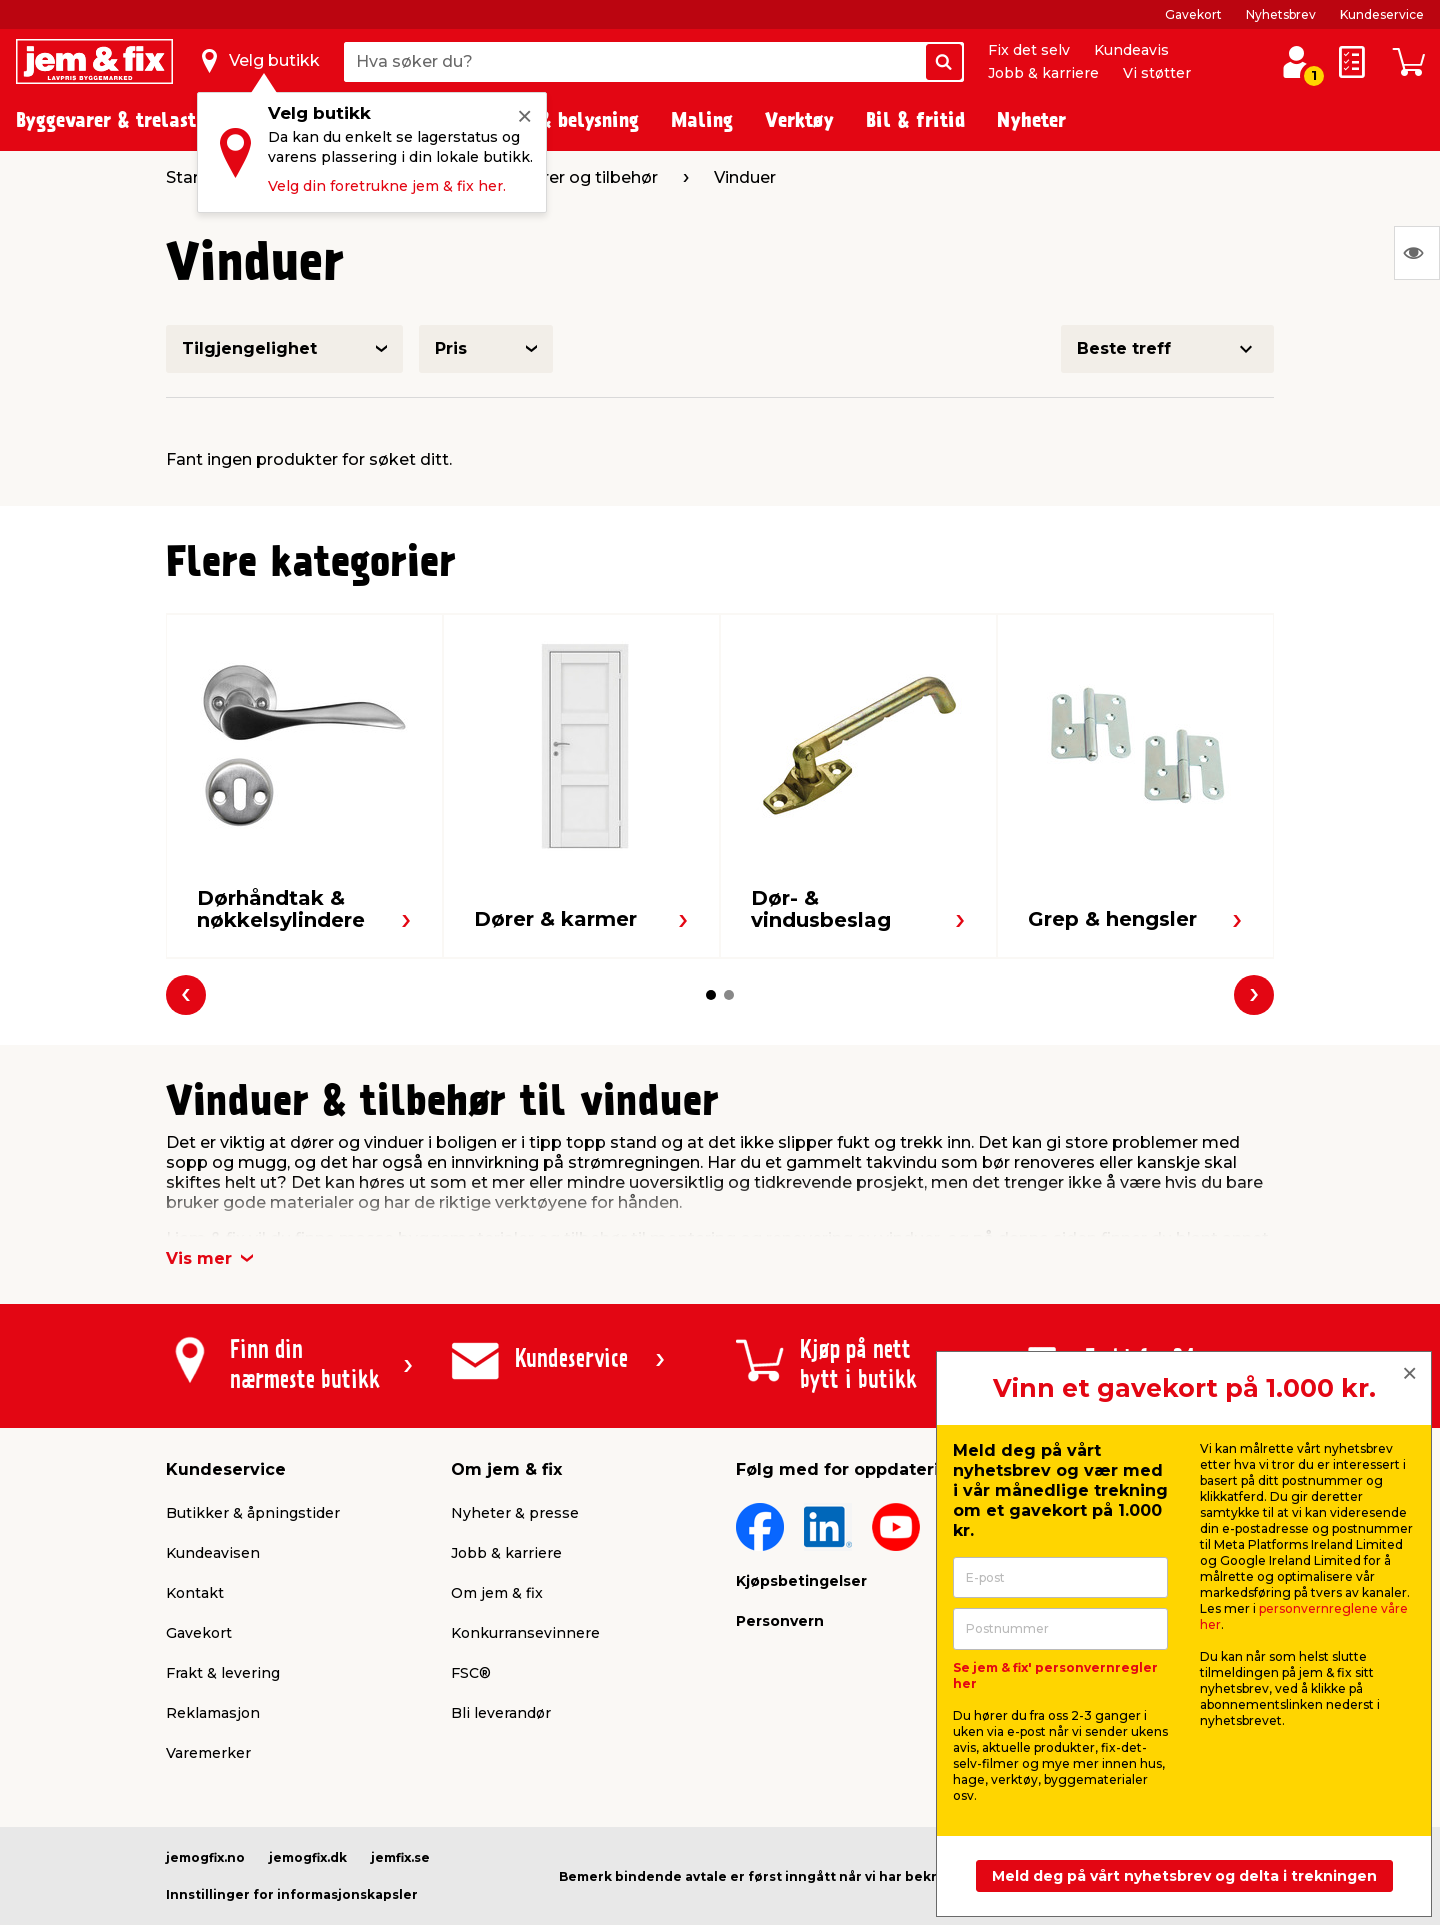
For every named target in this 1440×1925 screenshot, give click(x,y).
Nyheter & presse (515, 1513)
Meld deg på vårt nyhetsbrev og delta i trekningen (1184, 1876)
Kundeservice (1382, 14)
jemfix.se (400, 1857)
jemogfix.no (205, 1857)
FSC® (471, 1673)
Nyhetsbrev (1281, 14)
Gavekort (1193, 14)
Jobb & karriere (1043, 73)
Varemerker (208, 1753)
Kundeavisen (213, 1553)
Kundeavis (1131, 50)
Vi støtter (1157, 73)
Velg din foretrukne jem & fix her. (387, 186)
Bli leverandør (501, 1713)
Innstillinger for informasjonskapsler (292, 1894)
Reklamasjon (213, 1713)
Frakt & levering (223, 1673)
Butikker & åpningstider (253, 1513)
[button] (711, 995)
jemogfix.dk (308, 1857)
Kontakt (195, 1593)
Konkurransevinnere (525, 1633)
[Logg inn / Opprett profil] (1296, 62)
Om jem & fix (497, 1593)
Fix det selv (1029, 50)
